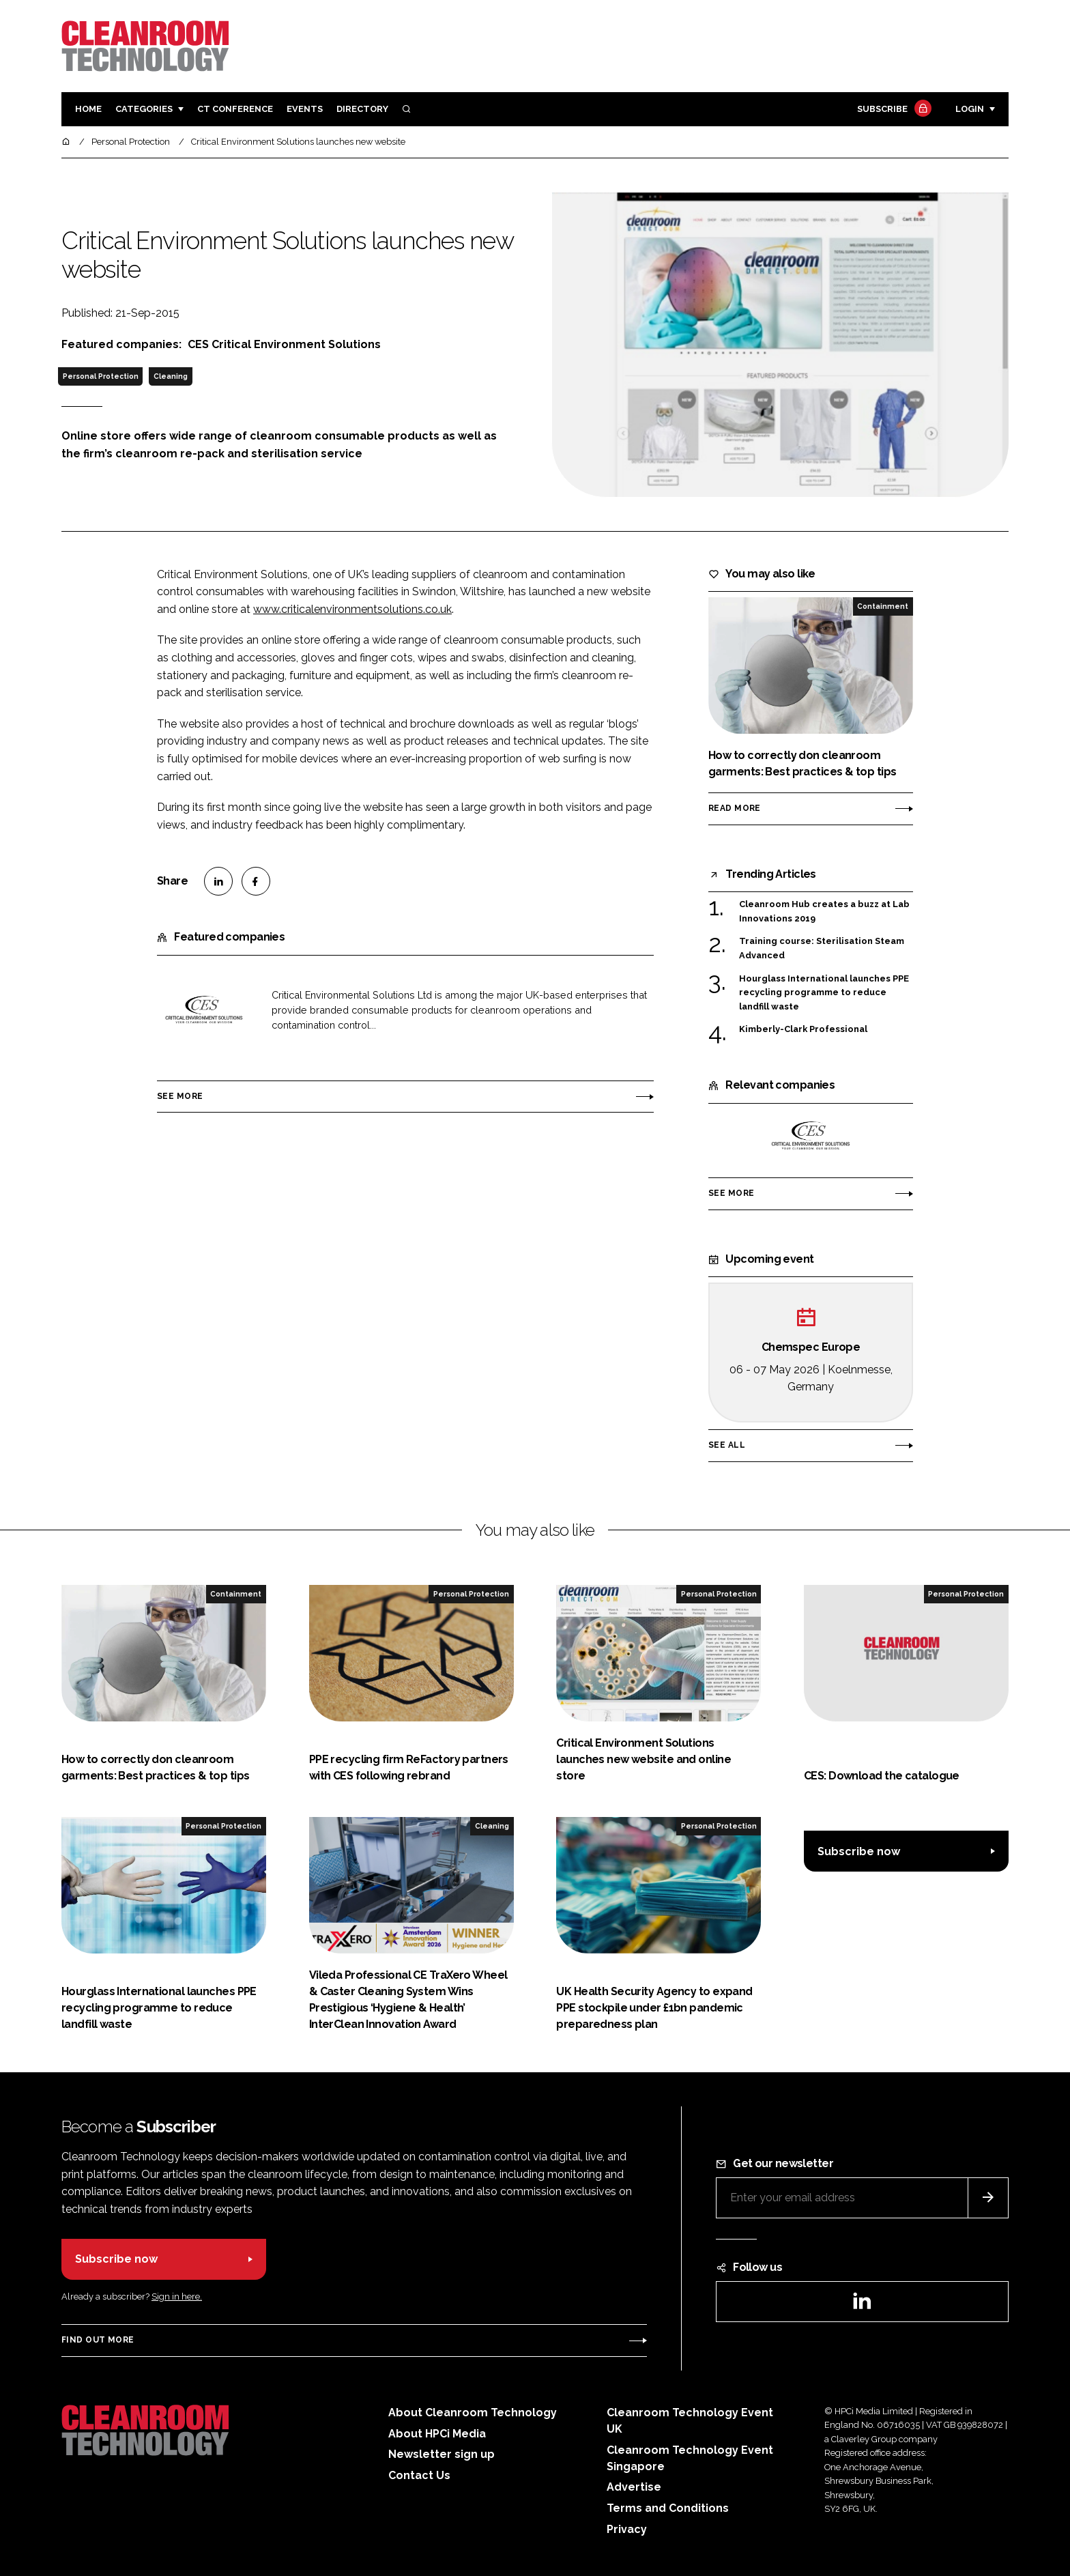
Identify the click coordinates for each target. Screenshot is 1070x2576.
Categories (144, 109)
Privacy (627, 2529)
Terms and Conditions (668, 2508)
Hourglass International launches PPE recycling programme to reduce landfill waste (824, 993)
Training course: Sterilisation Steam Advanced (821, 947)
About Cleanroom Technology (472, 2412)
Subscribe (892, 109)
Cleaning (171, 376)
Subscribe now (859, 1851)
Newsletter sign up (441, 2454)
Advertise (634, 2486)
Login (969, 109)
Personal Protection (101, 376)
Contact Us (419, 2475)
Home (88, 109)
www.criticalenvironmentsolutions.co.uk (352, 609)
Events (305, 109)
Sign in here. (176, 2296)
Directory (362, 109)
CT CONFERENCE (235, 109)
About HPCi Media (437, 2433)
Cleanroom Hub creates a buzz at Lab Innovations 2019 (824, 912)
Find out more (97, 2340)
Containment (882, 606)
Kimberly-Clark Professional (803, 1029)
